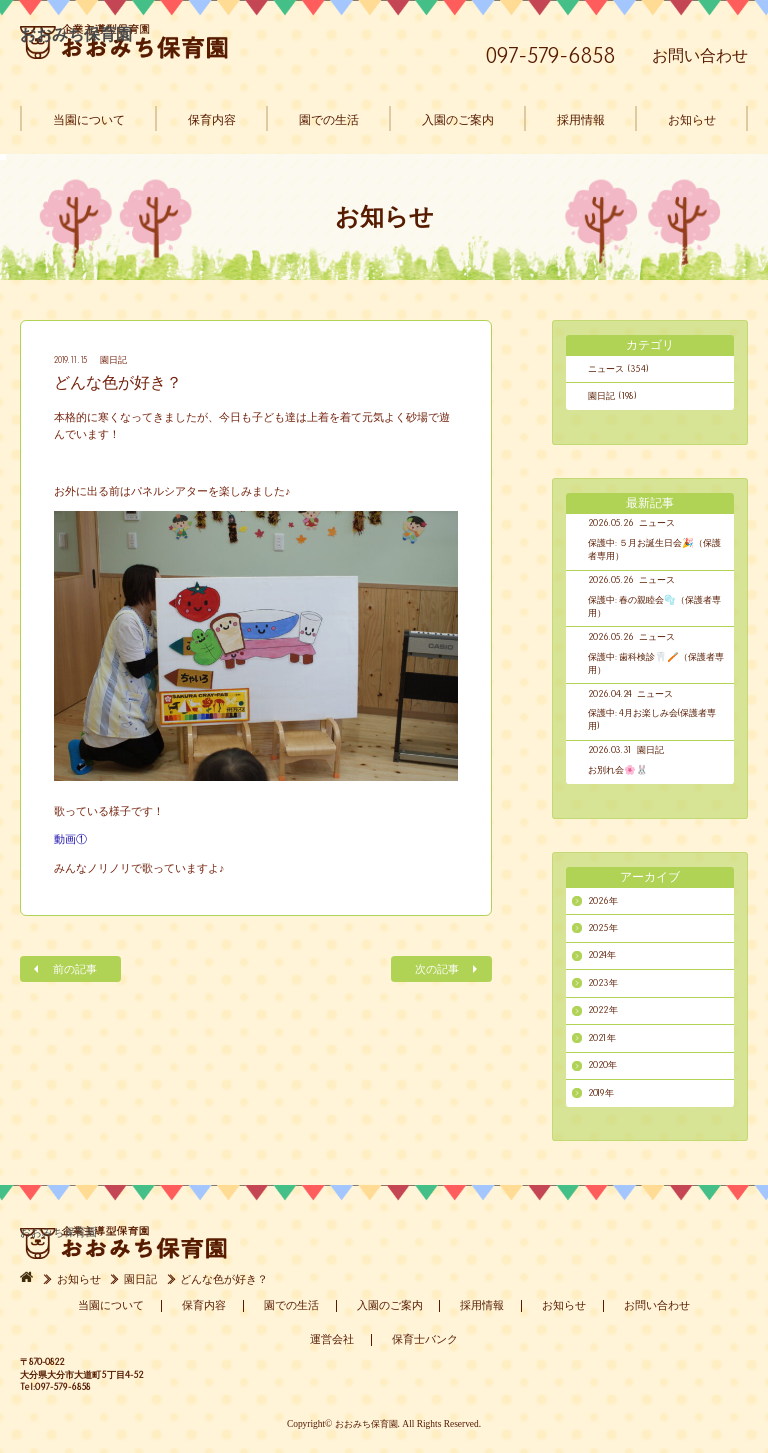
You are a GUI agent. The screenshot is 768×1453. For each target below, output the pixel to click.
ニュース (657, 523)
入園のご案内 (458, 120)
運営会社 (332, 1339)
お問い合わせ (700, 55)
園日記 (113, 360)
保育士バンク (425, 1339)
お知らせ (692, 120)
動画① (70, 839)
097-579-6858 (551, 55)
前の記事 (75, 969)
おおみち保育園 (124, 41)
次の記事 (437, 969)
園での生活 (329, 120)
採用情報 (581, 120)
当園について (89, 120)
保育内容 (212, 120)
